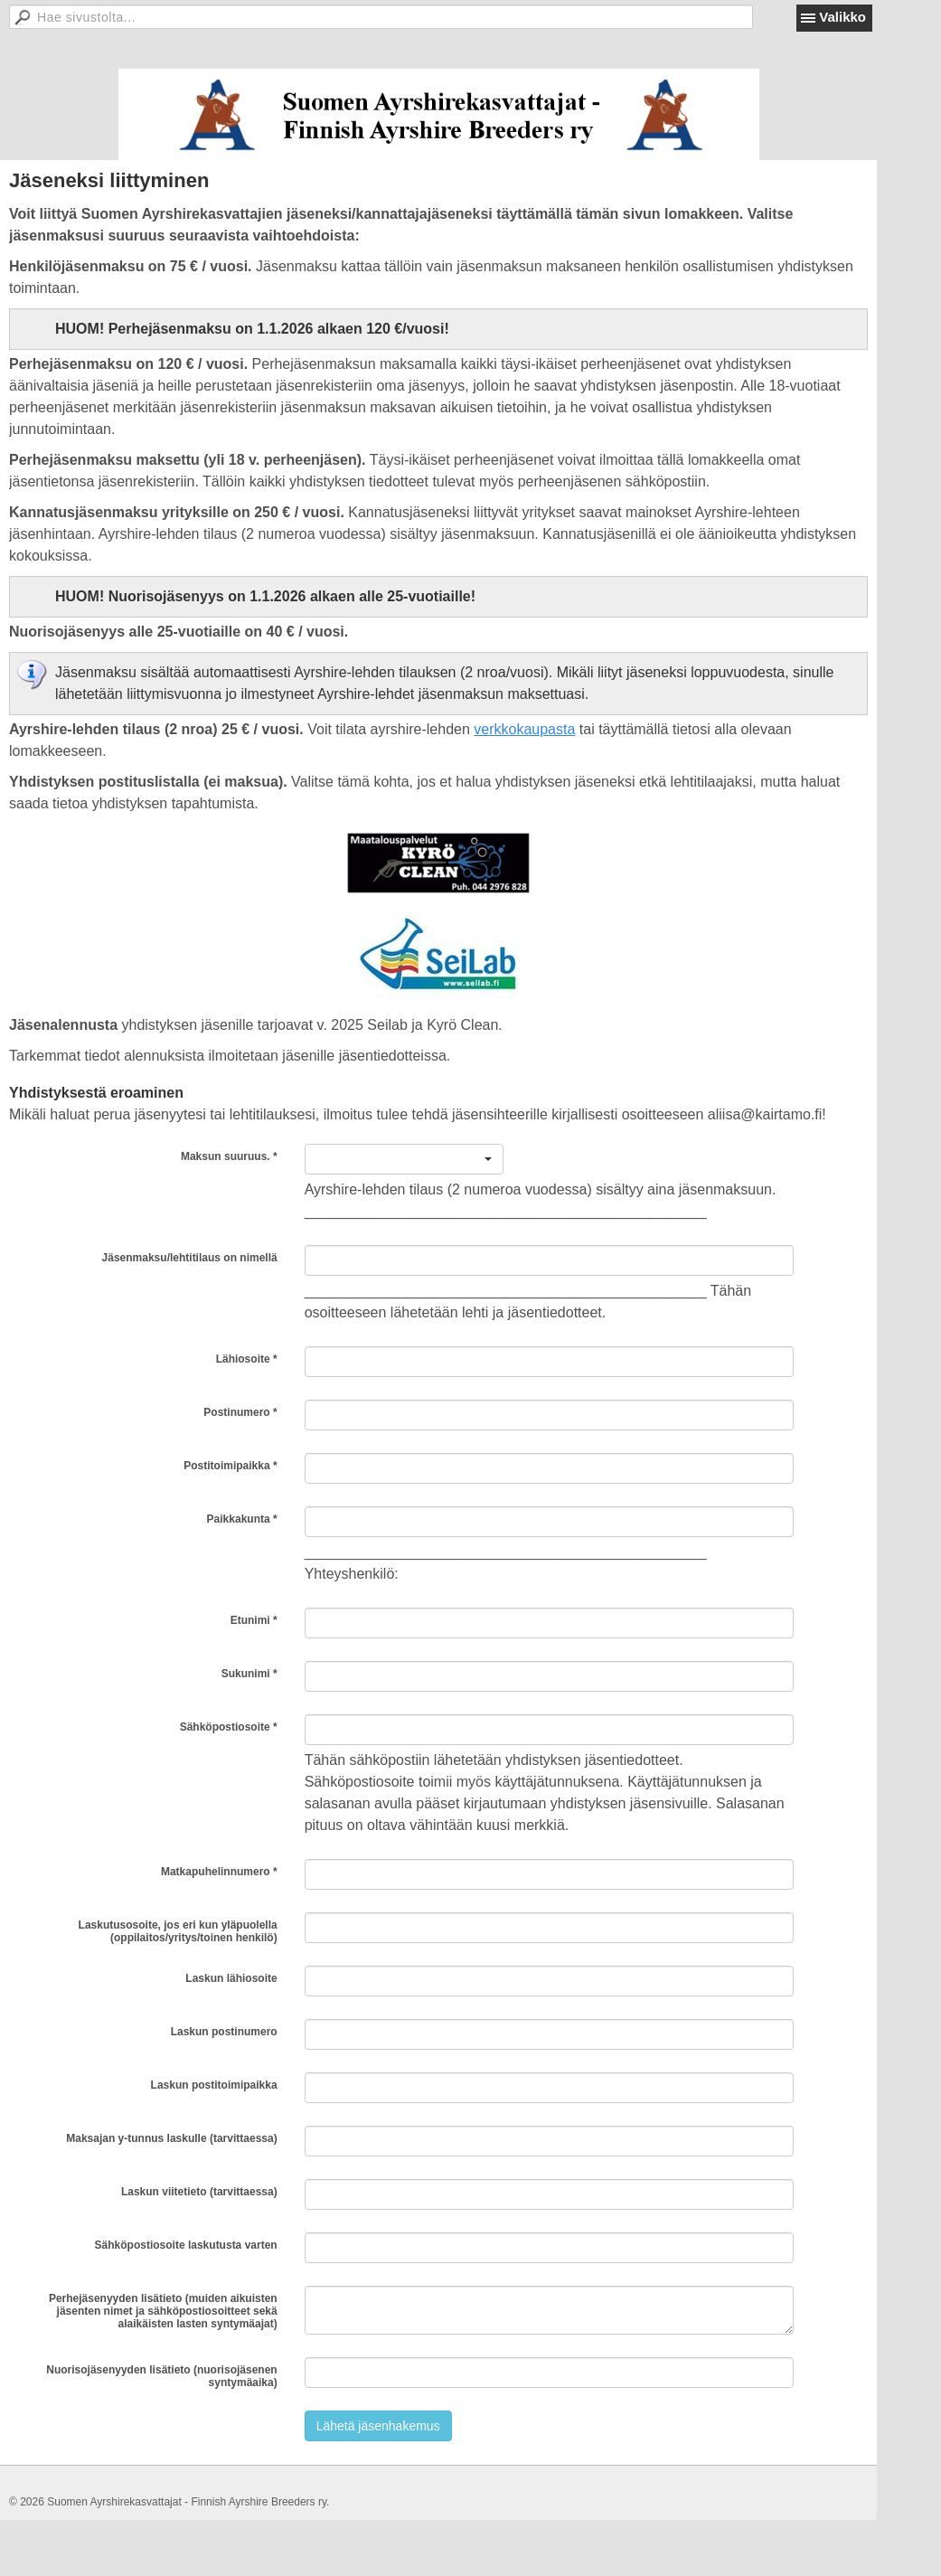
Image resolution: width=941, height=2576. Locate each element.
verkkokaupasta (524, 729)
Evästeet (155, 2483)
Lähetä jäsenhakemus (378, 2426)
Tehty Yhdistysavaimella (67, 2483)
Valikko (842, 16)
